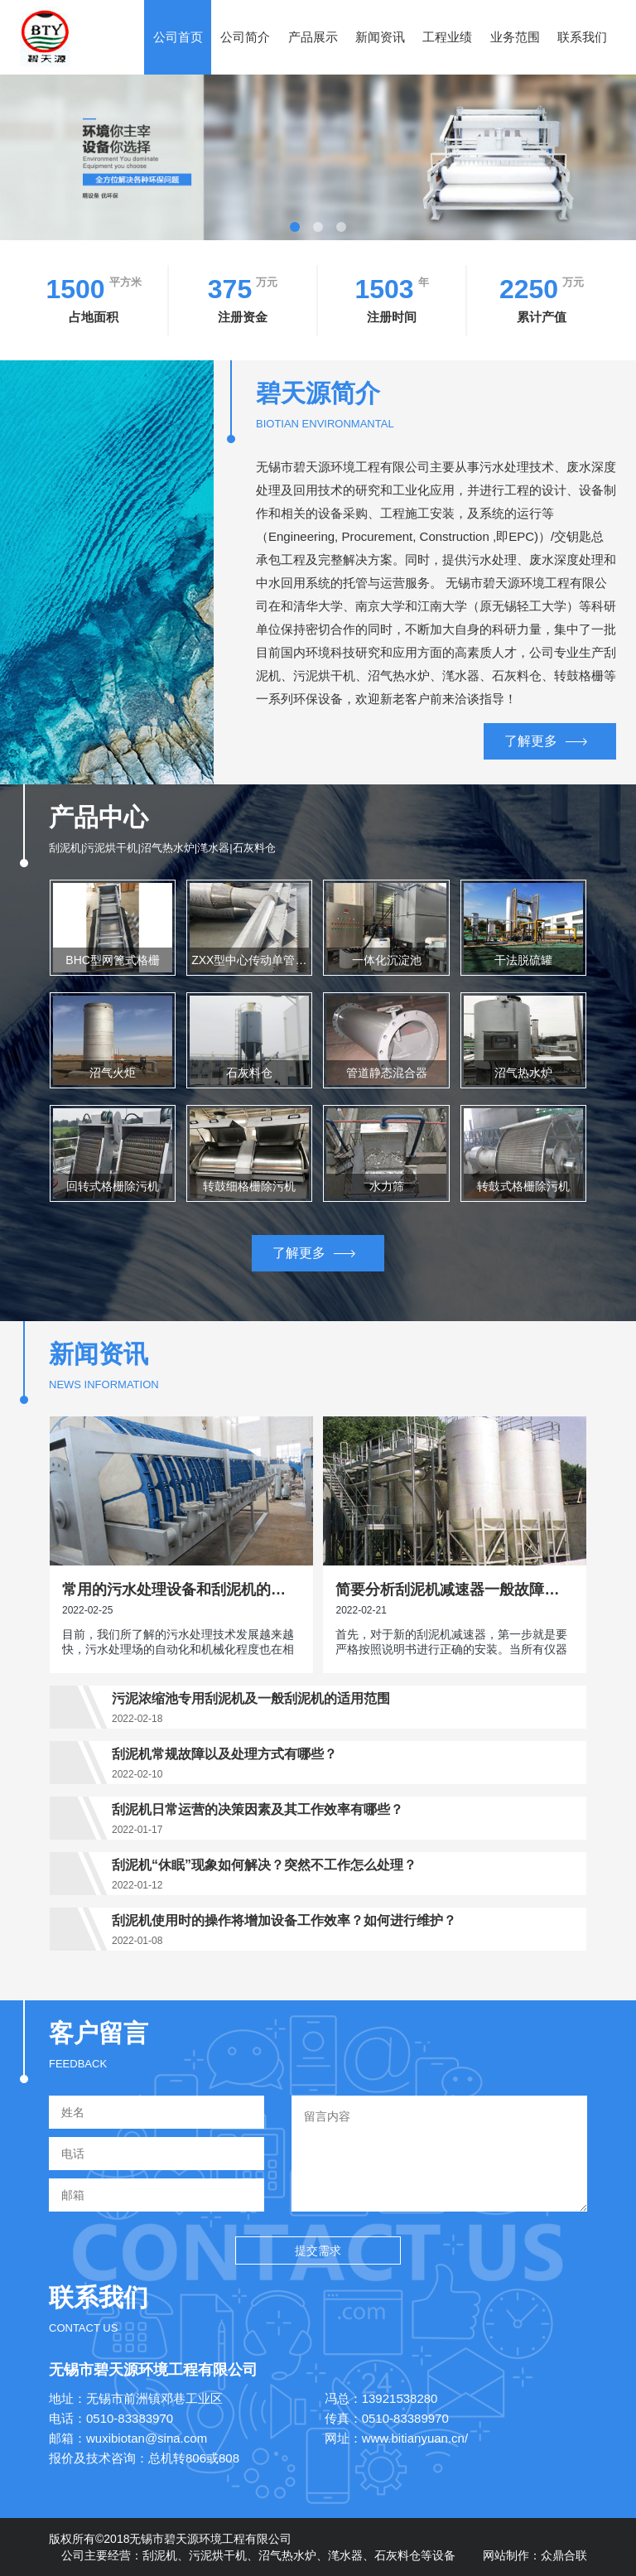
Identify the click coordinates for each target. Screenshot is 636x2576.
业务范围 (515, 37)
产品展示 (313, 37)
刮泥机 (159, 2555)
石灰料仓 (397, 2555)
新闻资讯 (380, 37)
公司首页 (178, 37)
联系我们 (582, 37)
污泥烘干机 (218, 2555)
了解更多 (545, 741)
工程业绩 (447, 37)
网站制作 (506, 2555)
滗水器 (345, 2555)
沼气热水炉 (287, 2555)
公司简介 (245, 37)
